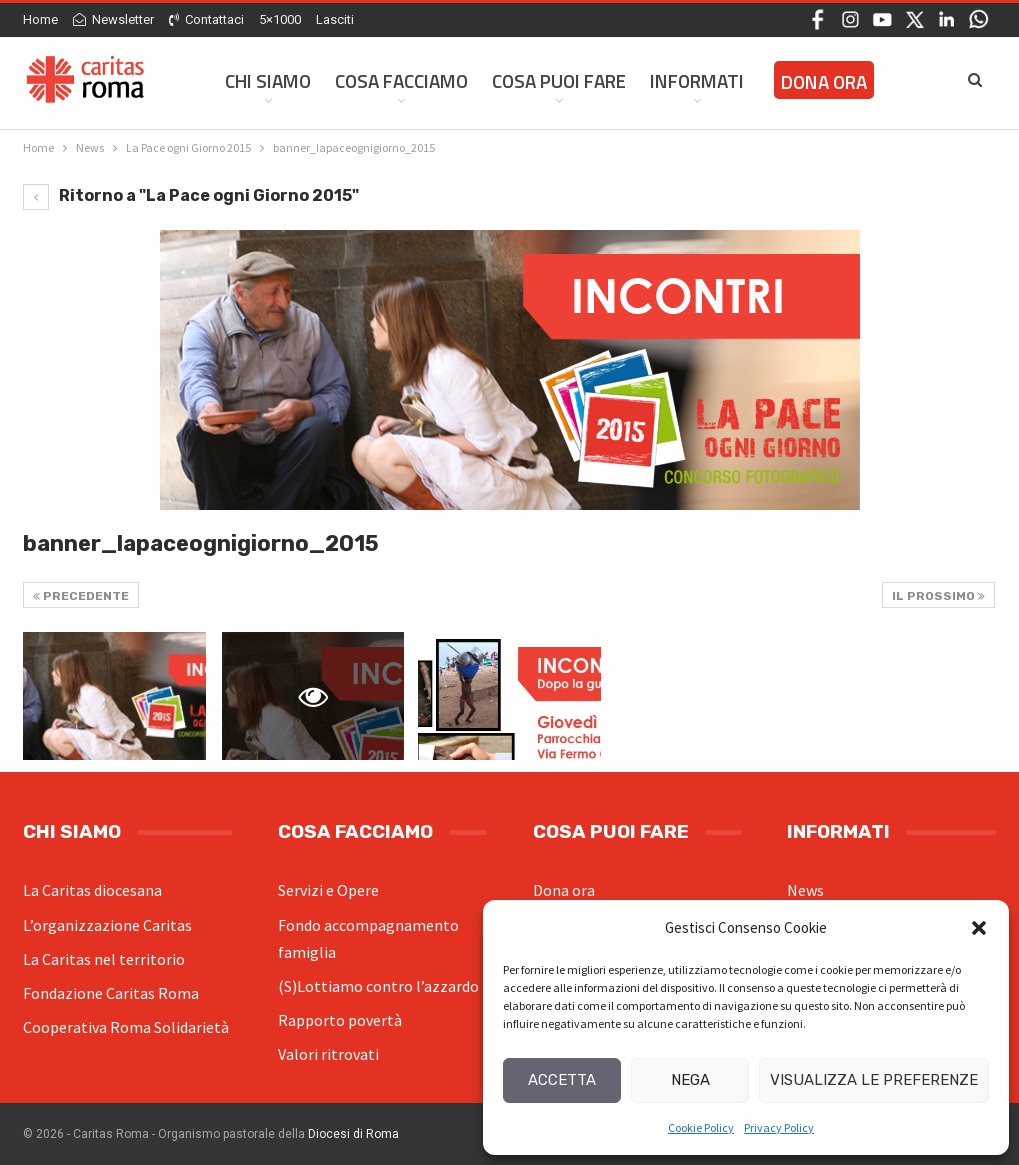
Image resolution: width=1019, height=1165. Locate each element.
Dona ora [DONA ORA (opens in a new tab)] (824, 81)
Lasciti (335, 19)
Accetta (562, 1080)
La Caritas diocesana (92, 890)
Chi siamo (268, 80)
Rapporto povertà (340, 1020)
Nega (690, 1080)
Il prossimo (938, 596)
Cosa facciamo (401, 80)
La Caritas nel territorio (104, 959)
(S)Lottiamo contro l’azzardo (378, 986)
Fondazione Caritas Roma (111, 993)
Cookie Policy (701, 1127)
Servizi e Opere (328, 890)
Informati (697, 80)
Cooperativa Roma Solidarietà (126, 1027)
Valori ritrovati (328, 1054)
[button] (979, 928)
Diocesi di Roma (353, 1134)
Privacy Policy (779, 1127)
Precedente (81, 596)
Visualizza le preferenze (874, 1080)
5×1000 (280, 19)
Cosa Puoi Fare (559, 80)
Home (40, 19)
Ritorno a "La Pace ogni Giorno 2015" (191, 195)
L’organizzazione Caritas (107, 925)
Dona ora (564, 890)
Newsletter (113, 19)
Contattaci (206, 19)
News (805, 890)
